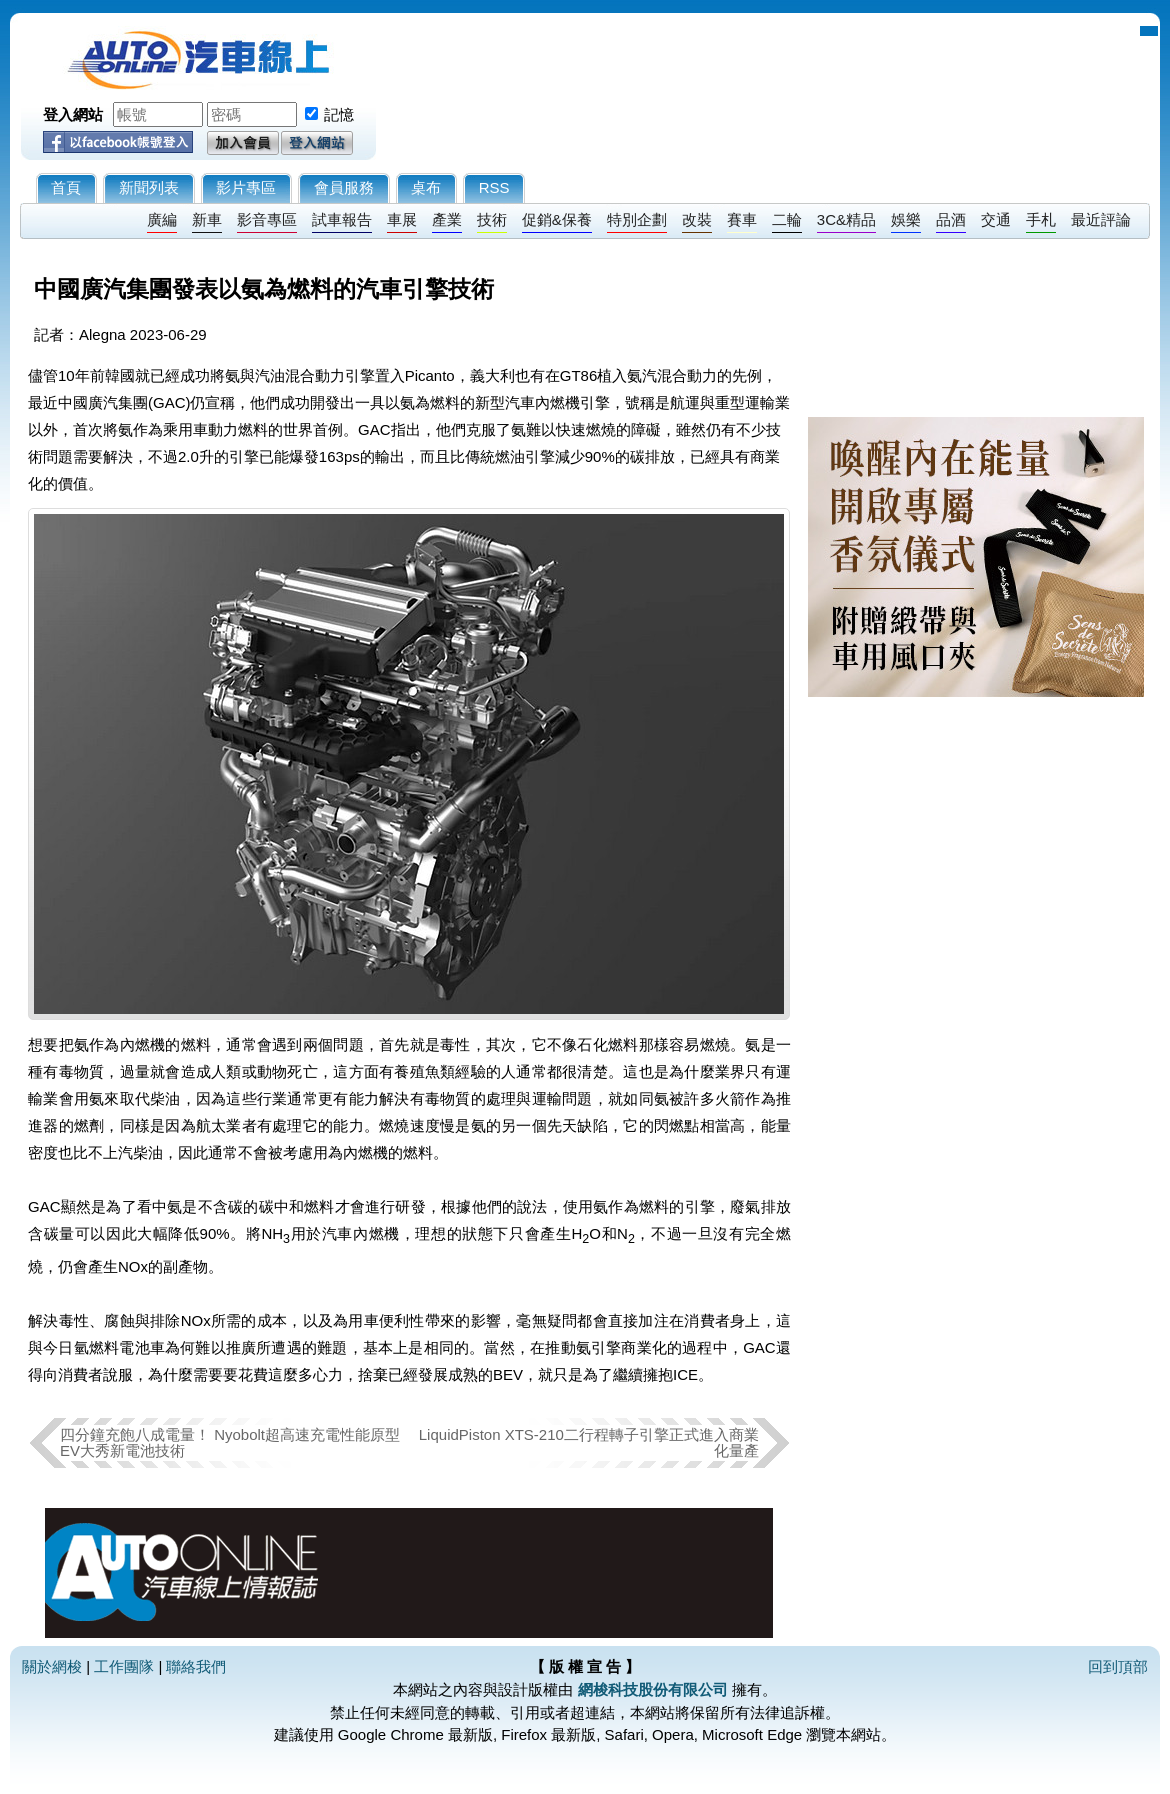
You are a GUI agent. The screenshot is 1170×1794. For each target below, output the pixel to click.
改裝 (697, 219)
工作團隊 (124, 1666)
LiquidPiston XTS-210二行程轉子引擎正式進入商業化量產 (589, 1442)
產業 (447, 219)
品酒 (951, 219)
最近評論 (1101, 219)
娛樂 (906, 219)
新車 (207, 219)
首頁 (66, 187)
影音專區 (267, 219)
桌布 (426, 187)
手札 (1041, 219)
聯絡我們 (196, 1666)
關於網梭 (52, 1666)
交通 (996, 219)
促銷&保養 (557, 219)
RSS (494, 187)
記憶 (339, 114)
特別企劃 (637, 219)
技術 (492, 219)
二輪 (787, 219)
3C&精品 (846, 219)
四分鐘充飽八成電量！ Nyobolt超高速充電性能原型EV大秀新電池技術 (230, 1442)
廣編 (162, 219)
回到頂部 (1118, 1666)
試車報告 (342, 219)
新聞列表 (149, 187)
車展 (402, 219)
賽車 (742, 219)
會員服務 (344, 187)
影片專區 (246, 187)
